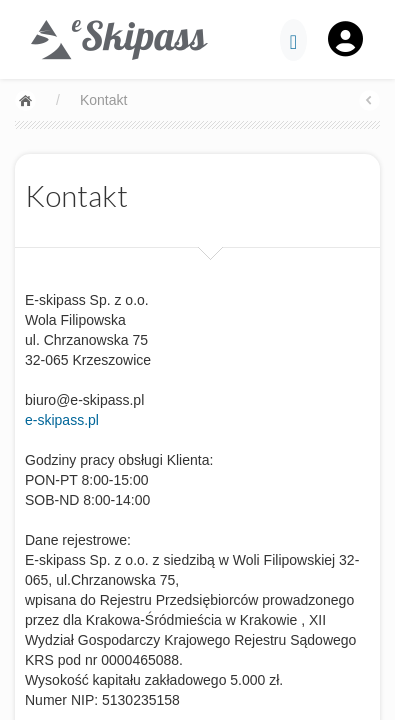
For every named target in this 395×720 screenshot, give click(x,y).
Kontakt (103, 100)
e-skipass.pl (62, 420)
